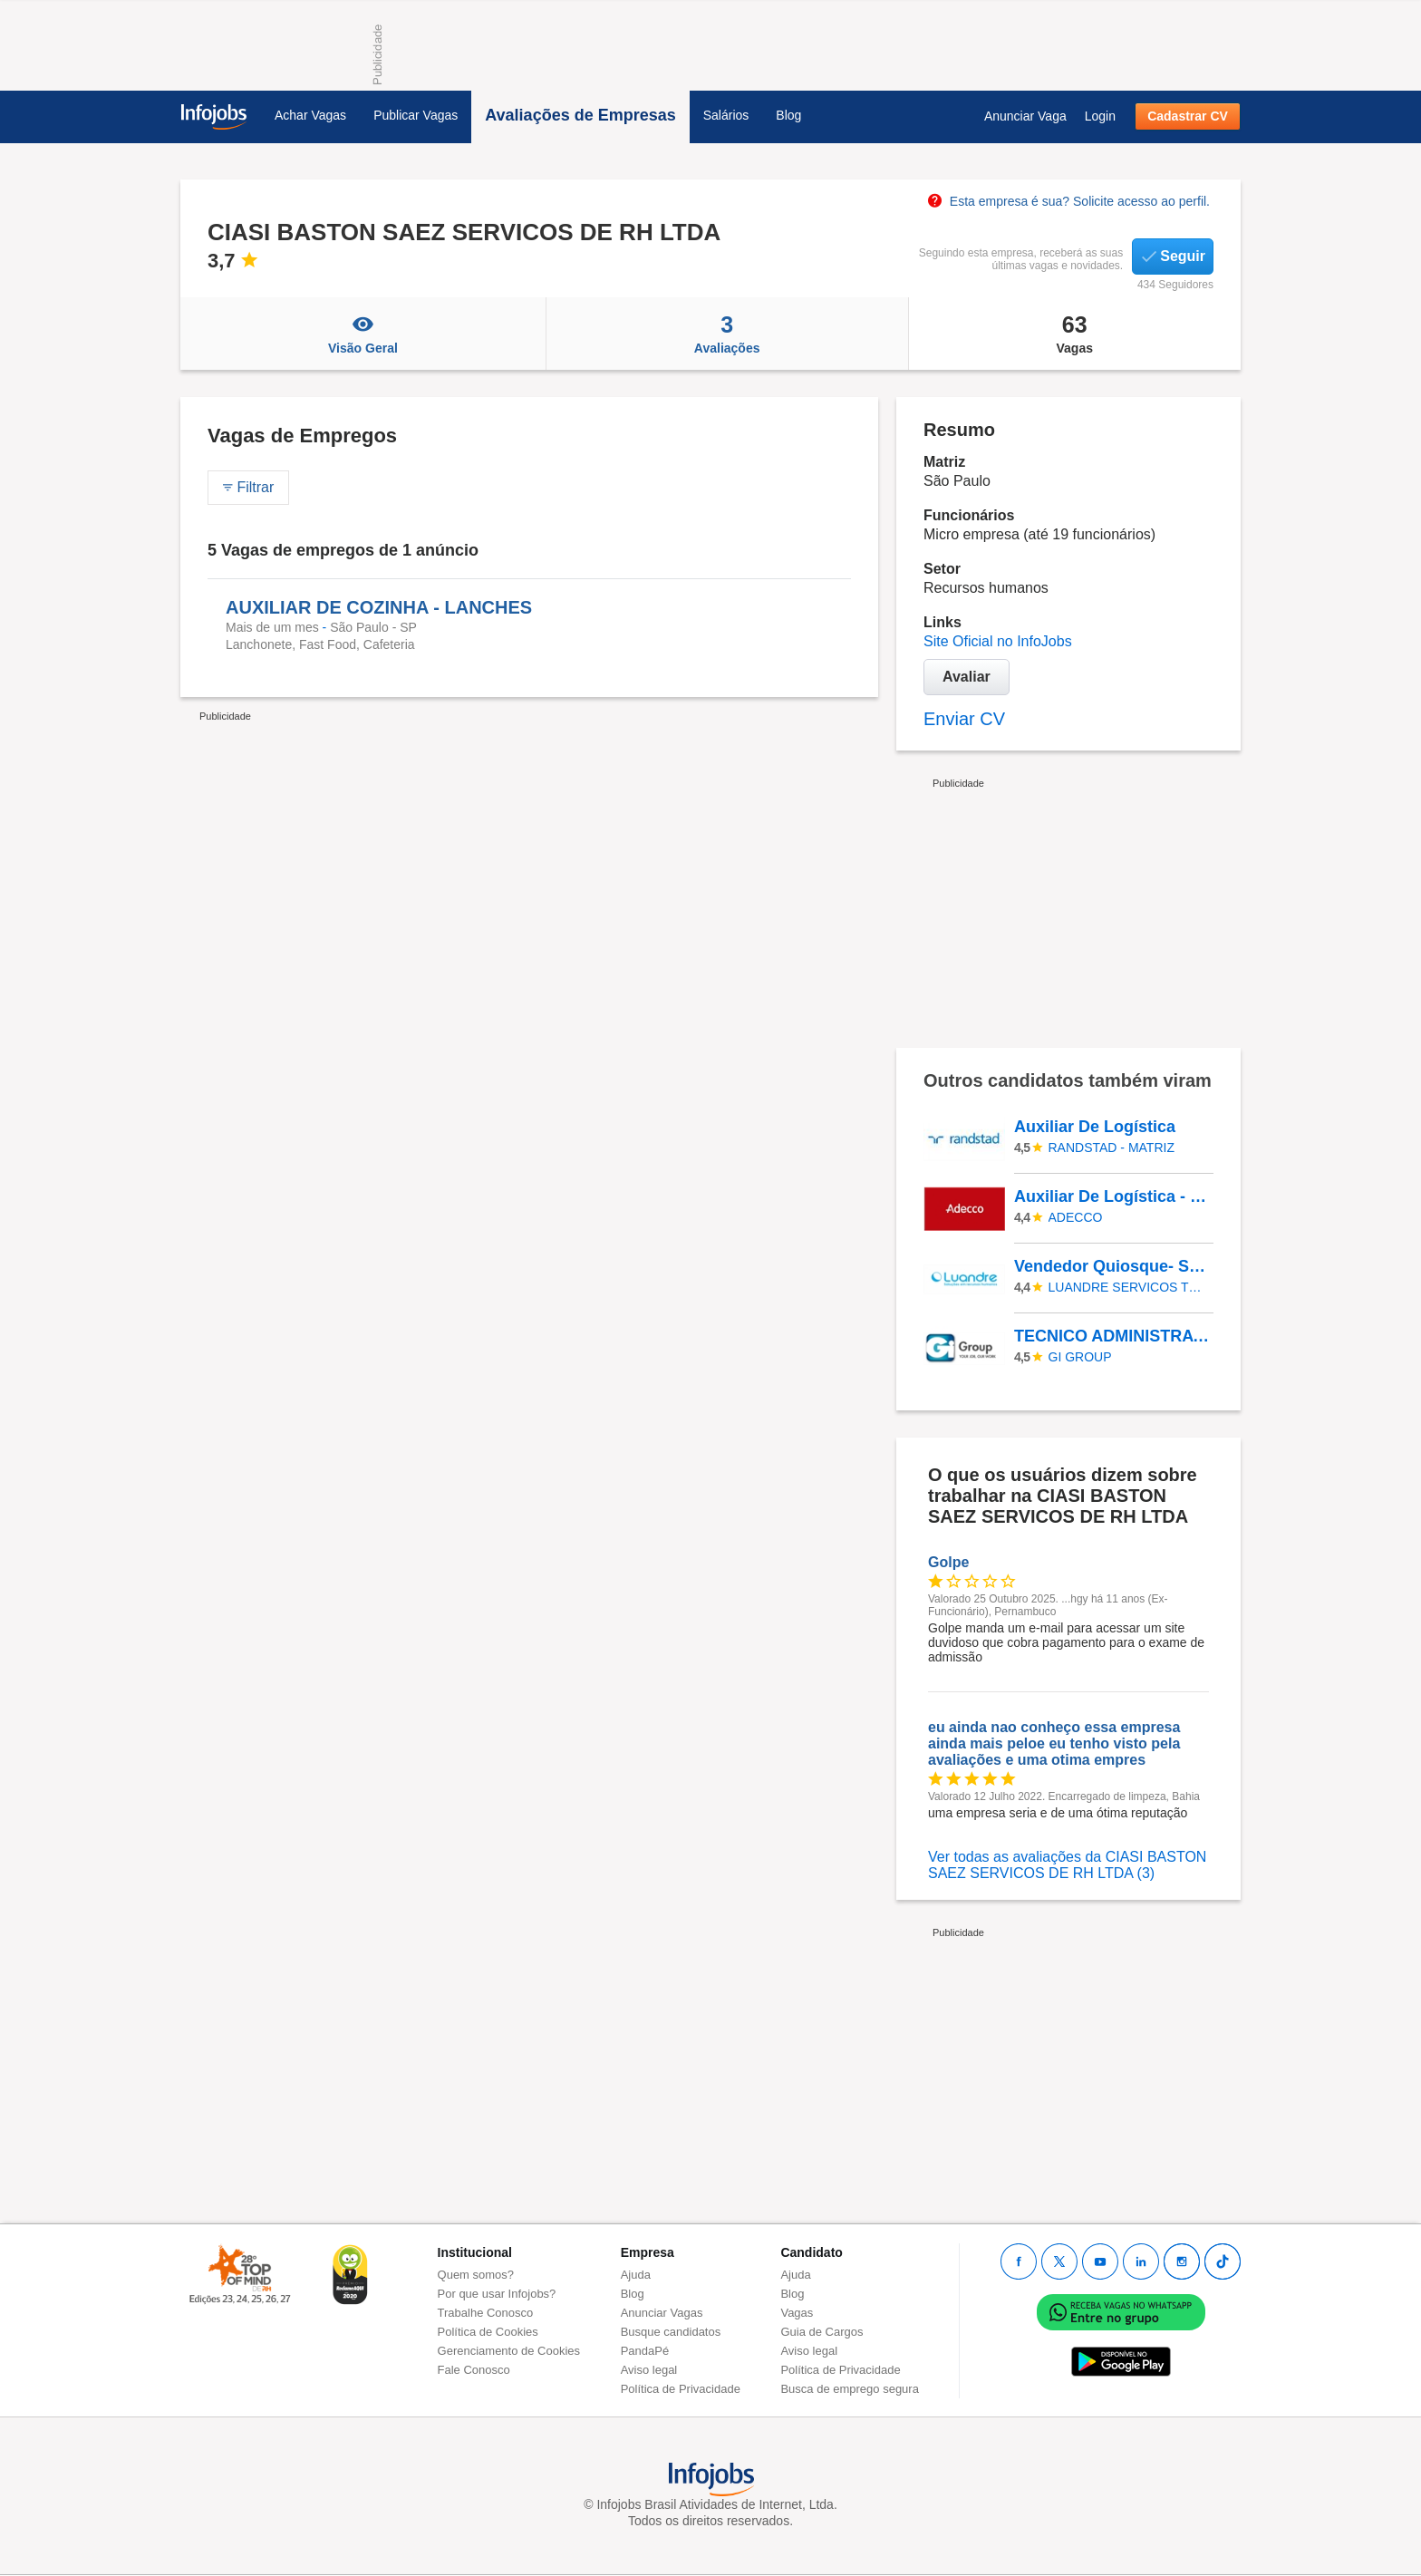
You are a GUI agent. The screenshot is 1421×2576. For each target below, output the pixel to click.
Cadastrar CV (1187, 116)
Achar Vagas (310, 115)
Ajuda (636, 2274)
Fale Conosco (474, 2370)
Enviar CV (964, 719)
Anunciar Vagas (662, 2312)
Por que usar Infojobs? (497, 2293)
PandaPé (645, 2351)
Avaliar (966, 676)
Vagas (1075, 333)
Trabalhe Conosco (486, 2312)
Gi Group (1080, 1357)
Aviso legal (649, 2370)
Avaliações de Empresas (580, 115)
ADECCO (1076, 1217)
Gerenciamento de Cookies (509, 2351)
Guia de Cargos (821, 2332)
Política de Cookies (488, 2332)
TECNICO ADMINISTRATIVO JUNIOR (1113, 1336)
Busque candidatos (671, 2332)
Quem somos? (476, 2274)
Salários (726, 115)
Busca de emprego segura (849, 2389)
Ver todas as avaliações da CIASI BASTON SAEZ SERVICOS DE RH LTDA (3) (1067, 1865)
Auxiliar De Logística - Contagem (1113, 1196)
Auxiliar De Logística (1094, 1127)
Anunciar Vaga (1025, 116)
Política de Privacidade (680, 2389)
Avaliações (727, 333)
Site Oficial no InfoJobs (997, 641)
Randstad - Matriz (1111, 1147)
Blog (788, 115)
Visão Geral (363, 333)
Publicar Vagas (415, 115)
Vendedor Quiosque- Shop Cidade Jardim (1113, 1266)
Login (1100, 116)
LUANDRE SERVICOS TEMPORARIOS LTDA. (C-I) (1128, 1287)
